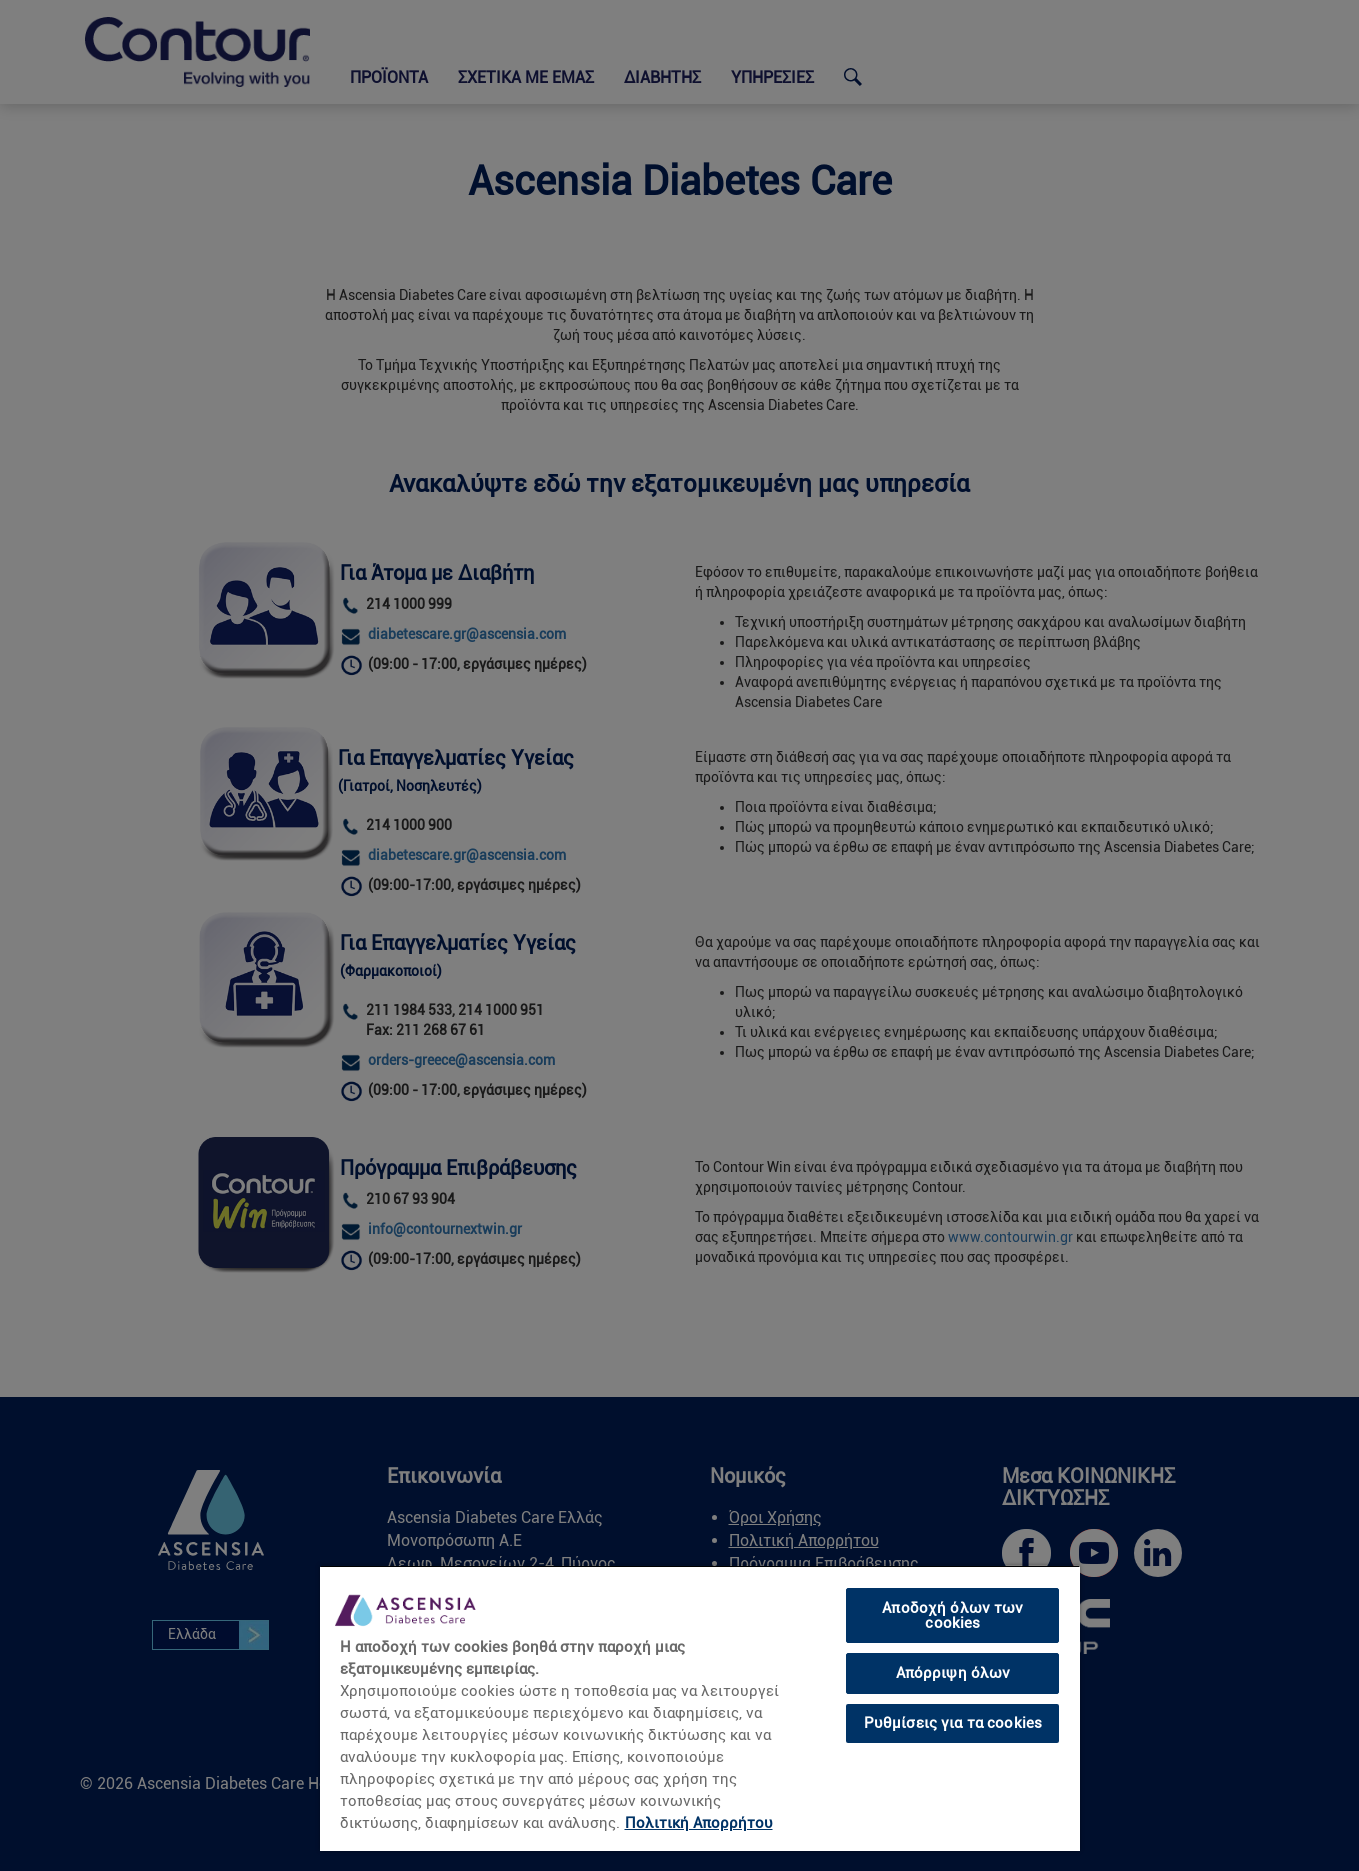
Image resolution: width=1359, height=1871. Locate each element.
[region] (700, 1708)
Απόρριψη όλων (953, 1673)
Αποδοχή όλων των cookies (952, 1615)
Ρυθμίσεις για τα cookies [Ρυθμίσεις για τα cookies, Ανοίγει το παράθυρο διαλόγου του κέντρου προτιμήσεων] (953, 1723)
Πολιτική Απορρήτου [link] (699, 1823)
